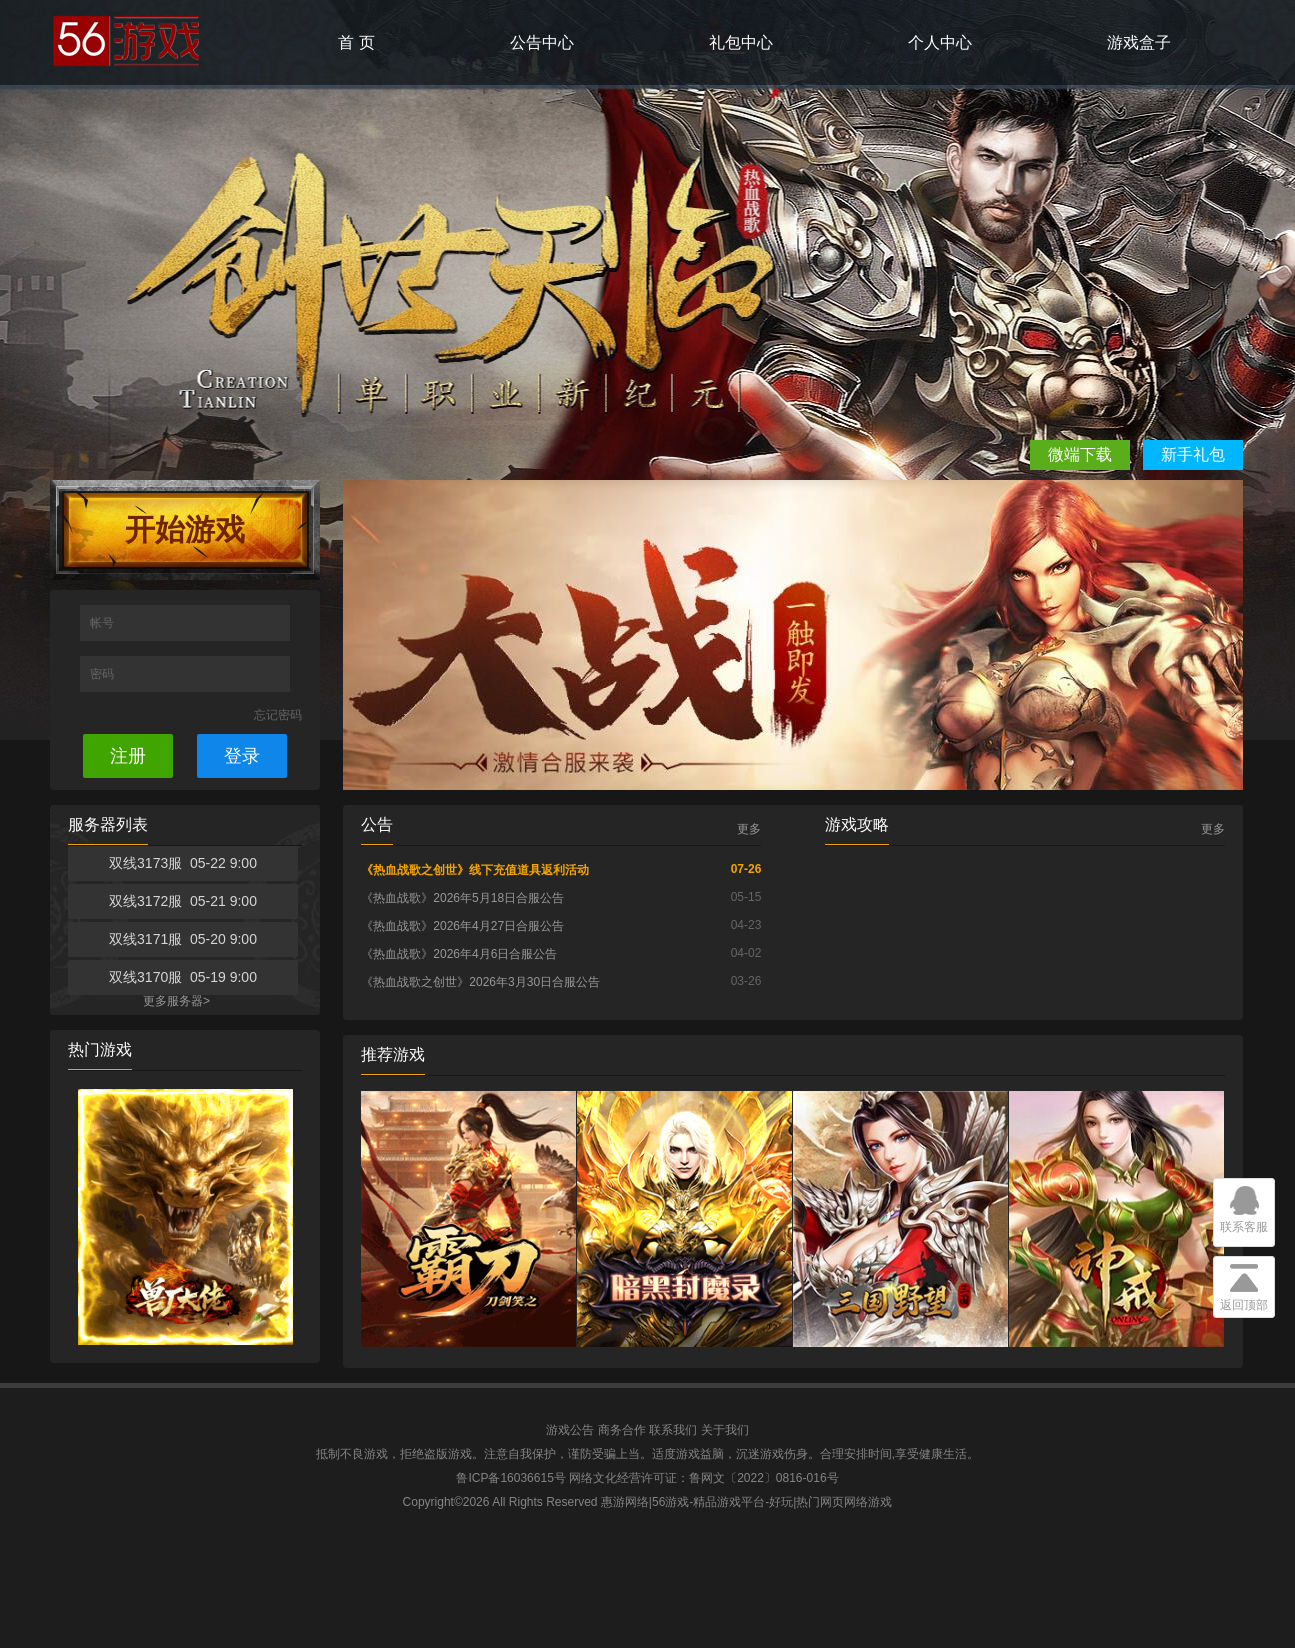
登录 (242, 756)
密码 (103, 674)
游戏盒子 (1139, 42)
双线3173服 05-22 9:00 (183, 863)
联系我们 (673, 1430)
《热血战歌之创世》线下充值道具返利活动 (475, 870)
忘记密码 (278, 715)
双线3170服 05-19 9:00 (183, 977)
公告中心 (542, 42)
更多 (749, 829)
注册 (128, 756)
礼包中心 (741, 42)
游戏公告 (570, 1430)
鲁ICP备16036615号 (510, 1478)
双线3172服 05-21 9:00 (183, 901)
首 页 (356, 42)
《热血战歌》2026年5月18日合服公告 (462, 898)
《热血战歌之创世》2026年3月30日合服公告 (480, 982)
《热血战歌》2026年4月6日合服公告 (459, 954)
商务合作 (622, 1430)
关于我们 (725, 1430)
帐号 (103, 623)
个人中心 (940, 42)
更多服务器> (176, 1001)
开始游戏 (185, 529)
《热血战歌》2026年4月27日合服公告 (462, 926)
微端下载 (1080, 454)
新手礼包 (1193, 454)
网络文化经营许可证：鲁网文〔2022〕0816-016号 (703, 1478)
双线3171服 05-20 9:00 (183, 939)
